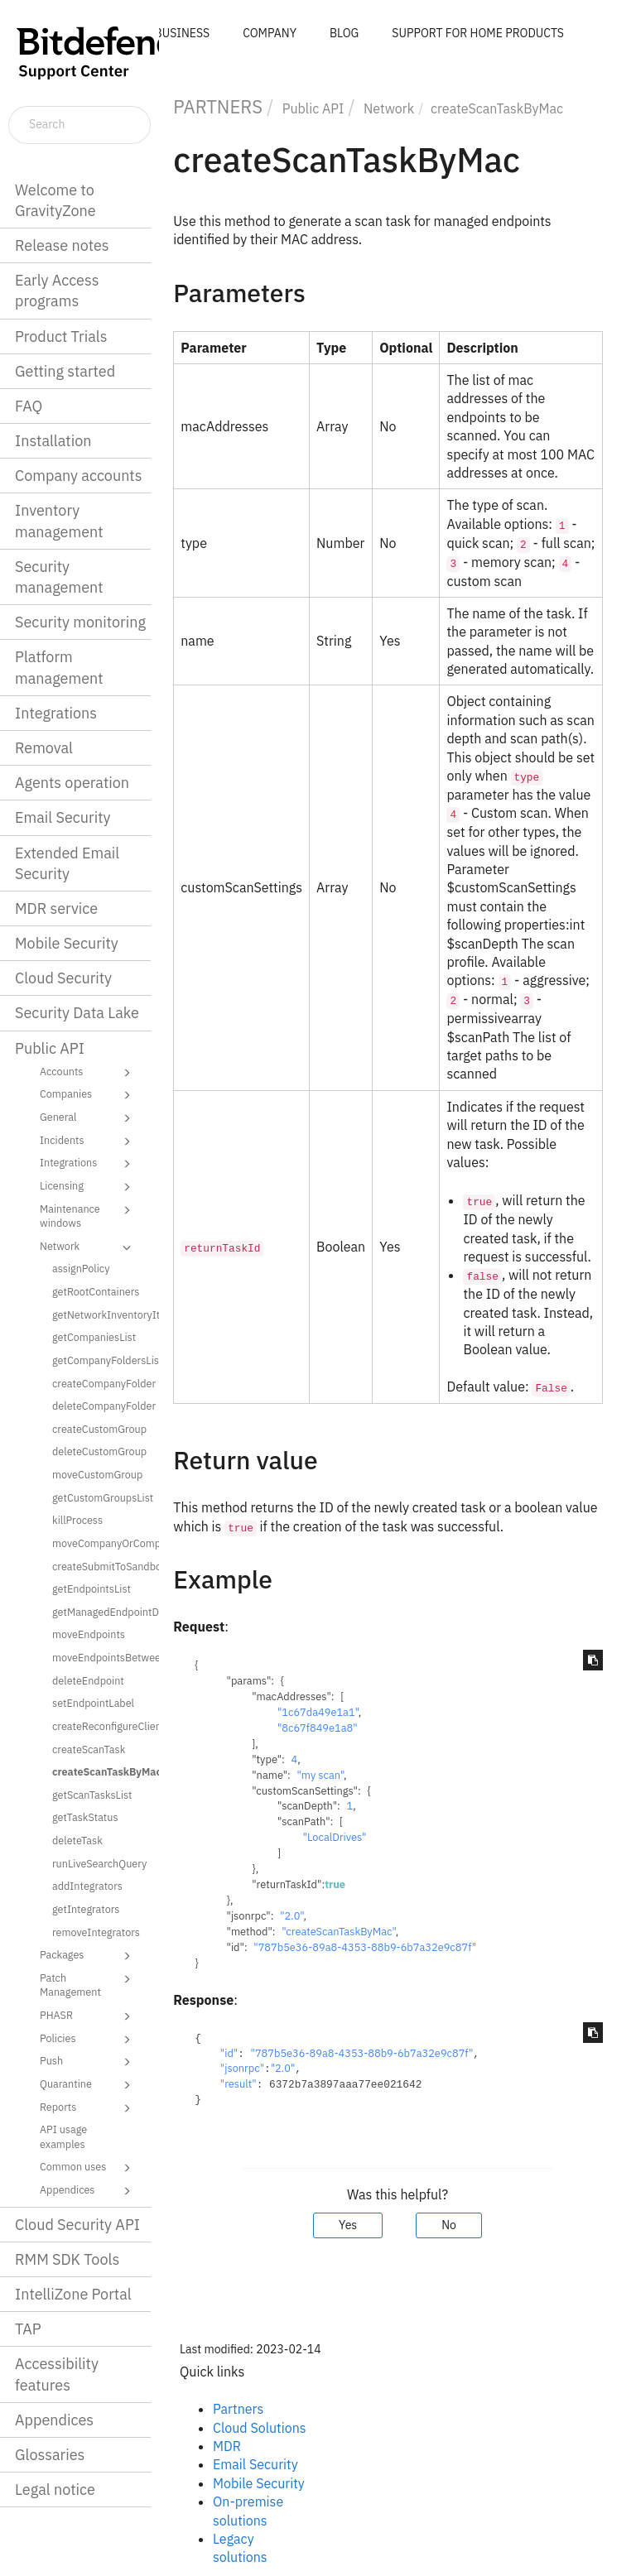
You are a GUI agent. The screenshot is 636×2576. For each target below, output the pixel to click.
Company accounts (78, 475)
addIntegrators (87, 1885)
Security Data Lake (77, 1012)
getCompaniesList (94, 1336)
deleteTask (77, 1840)
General (88, 1118)
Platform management (59, 667)
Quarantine (88, 2085)
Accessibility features (57, 2374)
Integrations (56, 713)
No (448, 2225)
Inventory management (59, 521)
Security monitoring (80, 622)
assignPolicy (81, 1268)
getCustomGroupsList (99, 1497)
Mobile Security (66, 943)
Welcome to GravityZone (55, 200)
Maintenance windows (88, 1215)
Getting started (65, 371)
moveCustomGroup (97, 1474)
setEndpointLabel (93, 1702)
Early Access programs (57, 290)
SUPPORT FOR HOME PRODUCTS (478, 33)
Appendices (88, 2191)
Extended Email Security (67, 863)
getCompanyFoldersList (99, 1360)
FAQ (28, 406)
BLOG (344, 33)
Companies (88, 1095)
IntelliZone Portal (73, 2294)
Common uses (88, 2168)
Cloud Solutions (259, 2428)
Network (88, 1247)
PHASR (88, 2016)
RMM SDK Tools (67, 2259)
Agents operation (72, 782)
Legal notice (55, 2489)
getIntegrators (86, 1908)
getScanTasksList (92, 1794)
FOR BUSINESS (170, 33)
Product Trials (61, 336)
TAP (28, 2328)
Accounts (88, 1073)
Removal (44, 747)
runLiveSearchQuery (99, 1863)
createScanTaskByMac (99, 1771)
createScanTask (88, 1749)
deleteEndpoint (88, 1680)
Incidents (88, 1141)
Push (88, 2062)
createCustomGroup (99, 1428)
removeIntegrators (96, 1932)
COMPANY (269, 33)
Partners (238, 2409)
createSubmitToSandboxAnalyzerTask (99, 1566)
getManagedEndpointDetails (99, 1611)
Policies (88, 2040)
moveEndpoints (88, 1634)
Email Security (63, 817)
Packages (88, 1956)
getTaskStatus (85, 1817)
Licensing (88, 1187)
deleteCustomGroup (99, 1451)
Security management (59, 577)
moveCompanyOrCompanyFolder (99, 1543)
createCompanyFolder (99, 1383)
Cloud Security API (77, 2224)
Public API (49, 1048)
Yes (348, 2225)
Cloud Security (63, 978)
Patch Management (88, 1984)
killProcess (77, 1519)
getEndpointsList (91, 1588)
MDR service (56, 908)
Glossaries (49, 2454)
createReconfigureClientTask (99, 1726)
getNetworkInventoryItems (99, 1314)
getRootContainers (95, 1291)
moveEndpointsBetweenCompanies (99, 1657)
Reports (88, 2108)
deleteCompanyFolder (99, 1405)
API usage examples (63, 2136)
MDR (227, 2446)
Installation (53, 440)
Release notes (62, 245)
